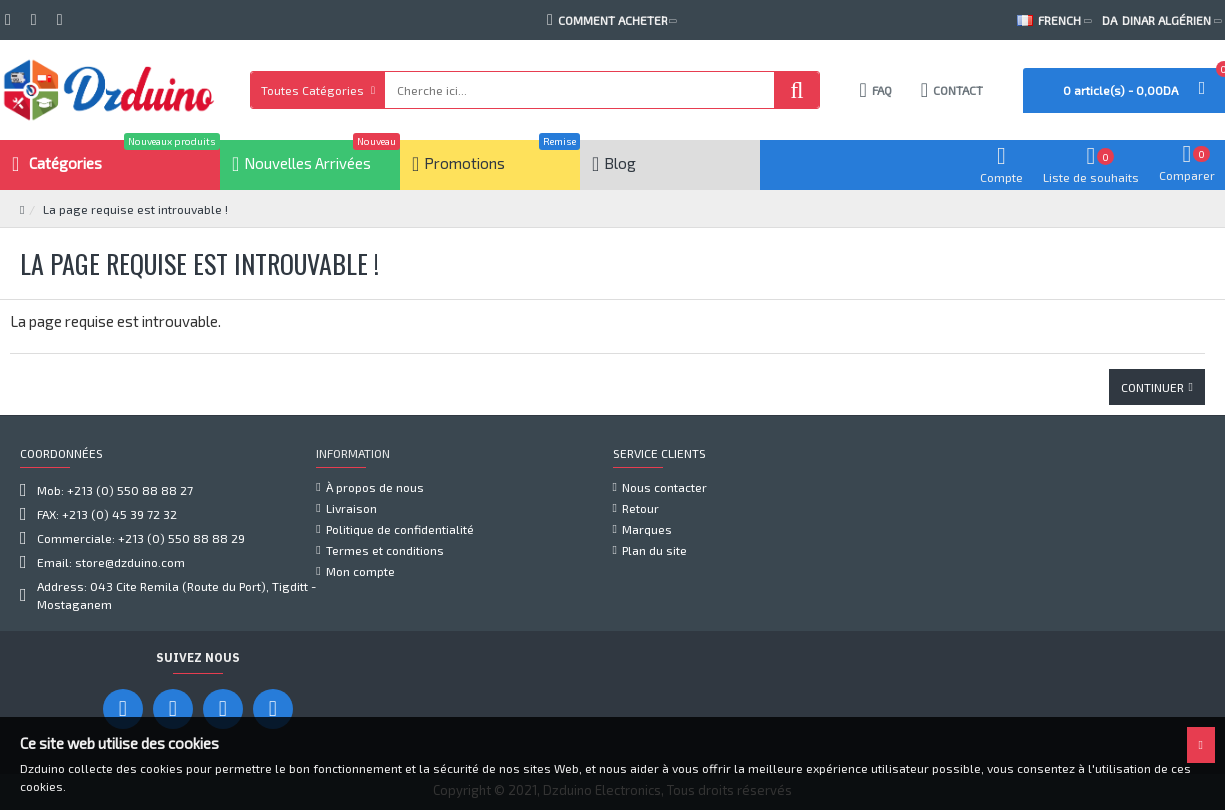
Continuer (1152, 387)
